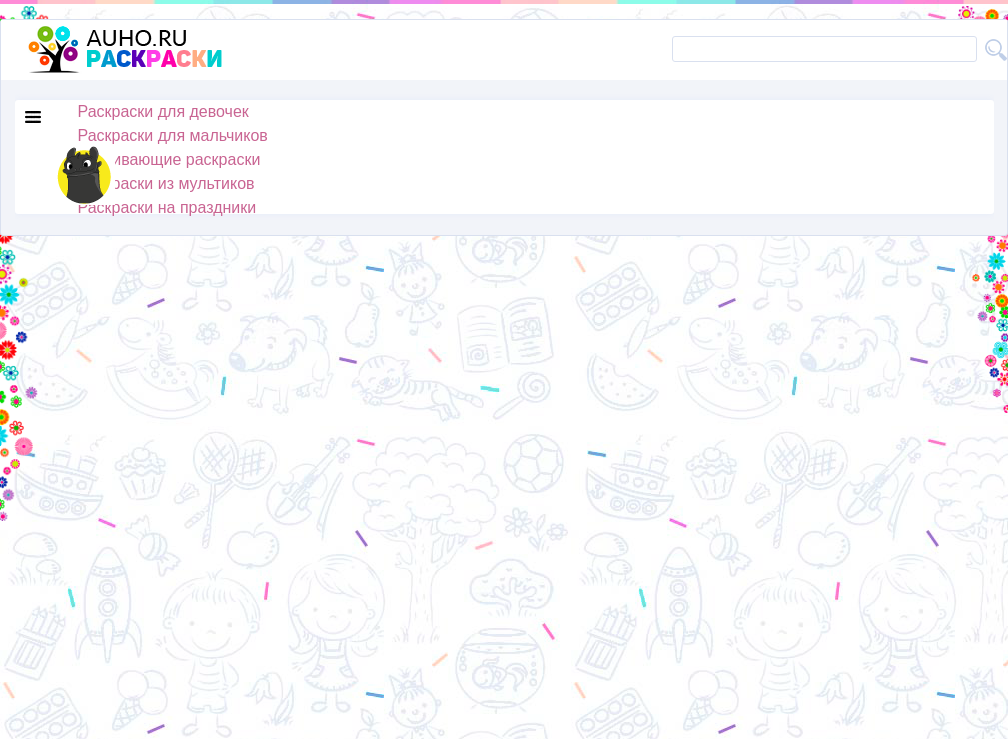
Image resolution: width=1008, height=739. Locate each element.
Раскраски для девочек (163, 111)
